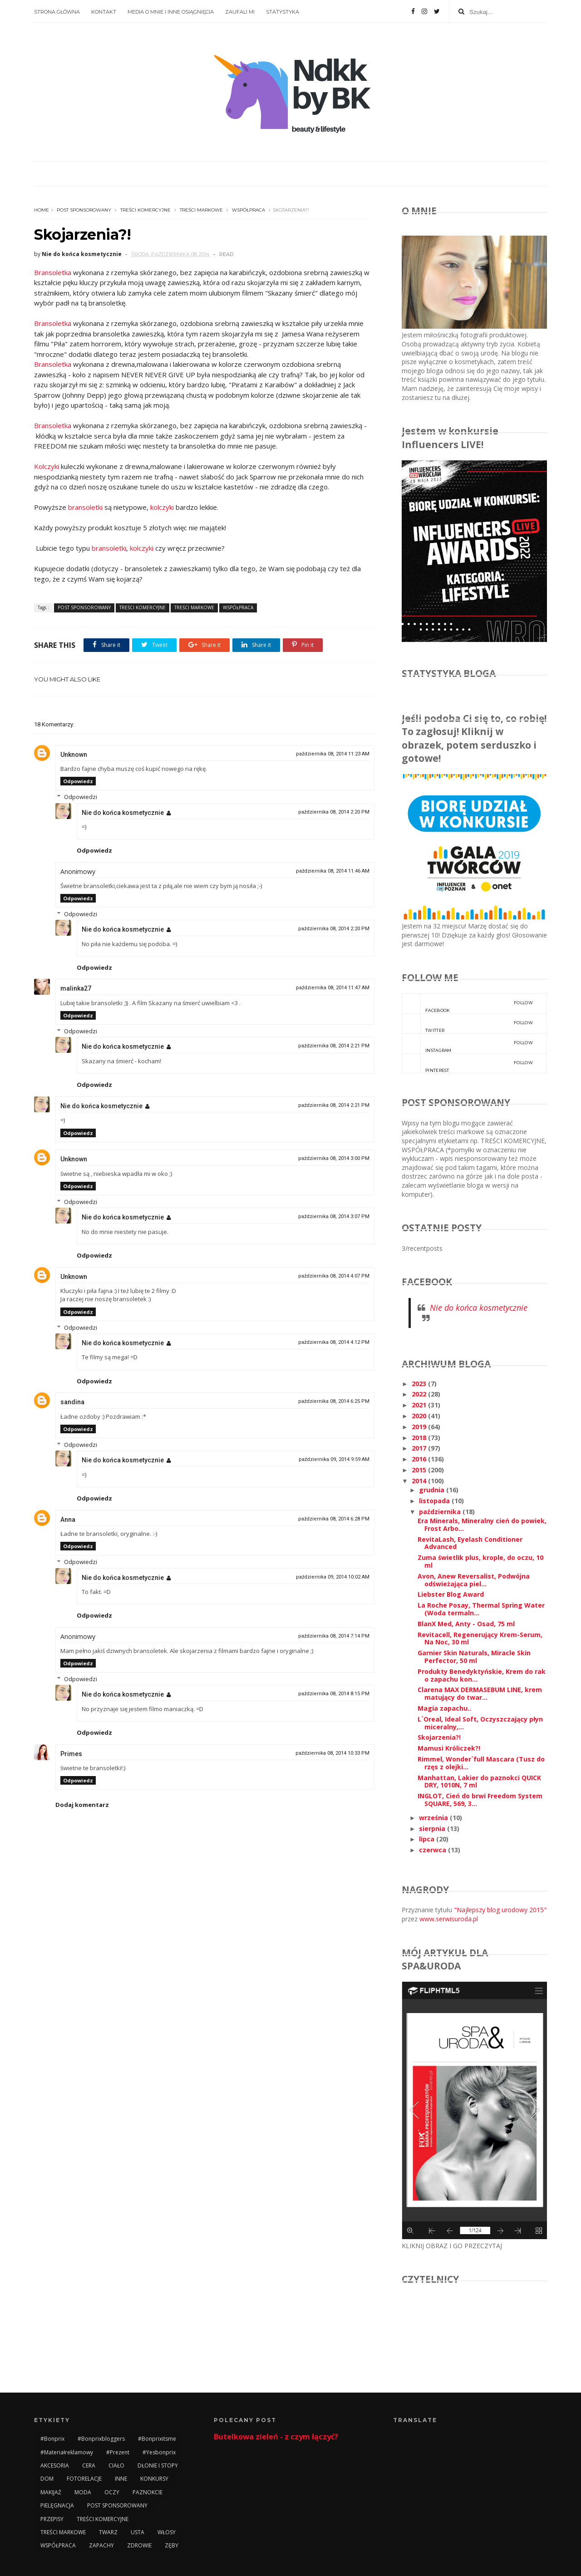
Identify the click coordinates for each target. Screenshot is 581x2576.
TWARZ (108, 2532)
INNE (121, 2478)
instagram (467, 1043)
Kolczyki (46, 466)
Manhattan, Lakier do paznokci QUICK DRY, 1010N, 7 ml (479, 1781)
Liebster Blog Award (451, 1594)
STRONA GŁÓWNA (57, 12)
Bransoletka (52, 272)
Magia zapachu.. (444, 1708)
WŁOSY (167, 2532)
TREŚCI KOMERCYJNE (145, 210)
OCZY (111, 2492)
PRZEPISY (52, 2519)
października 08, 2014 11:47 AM (332, 988)
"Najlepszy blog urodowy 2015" (500, 1909)
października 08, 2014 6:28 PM (333, 1519)
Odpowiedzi (80, 797)
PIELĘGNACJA (57, 2505)
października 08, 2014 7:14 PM (333, 1636)
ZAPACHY (101, 2545)
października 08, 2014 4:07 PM (333, 1276)
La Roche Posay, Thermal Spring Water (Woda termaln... (481, 1609)
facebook (467, 1003)
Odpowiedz (78, 781)
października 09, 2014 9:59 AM (334, 1459)
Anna (67, 1519)
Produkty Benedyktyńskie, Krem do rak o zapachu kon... (482, 1675)
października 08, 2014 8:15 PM (333, 1694)
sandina (72, 1402)
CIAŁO (116, 2465)
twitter (467, 1023)
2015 (420, 1470)
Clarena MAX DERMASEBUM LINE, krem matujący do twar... (480, 1693)
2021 (420, 1405)
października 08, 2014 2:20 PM (333, 812)
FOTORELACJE (84, 2478)
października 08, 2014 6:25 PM (333, 1401)
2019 (420, 1426)
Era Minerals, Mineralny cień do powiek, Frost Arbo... (482, 1524)
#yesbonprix (159, 2452)
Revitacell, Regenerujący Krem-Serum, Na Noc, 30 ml (480, 1638)
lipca (427, 1839)
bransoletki (85, 507)
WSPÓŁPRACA (248, 210)
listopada (435, 1500)
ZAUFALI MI (240, 12)
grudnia (432, 1489)
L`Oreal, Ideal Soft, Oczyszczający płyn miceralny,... (480, 1723)
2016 (420, 1459)
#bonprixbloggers (101, 2439)
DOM (47, 2478)
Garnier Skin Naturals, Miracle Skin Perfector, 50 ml (474, 1656)
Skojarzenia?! (439, 1737)
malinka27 (75, 988)
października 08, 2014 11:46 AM (332, 871)
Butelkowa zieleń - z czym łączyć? (276, 2437)
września (434, 1817)
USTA (137, 2532)
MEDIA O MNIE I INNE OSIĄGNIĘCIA (171, 12)
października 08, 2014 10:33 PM (332, 1753)
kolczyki (162, 507)
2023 (420, 1383)
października (441, 1511)
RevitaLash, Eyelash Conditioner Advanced (470, 1543)
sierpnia (433, 1828)
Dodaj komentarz (82, 1805)
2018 (420, 1437)
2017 (420, 1448)
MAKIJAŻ (50, 2492)
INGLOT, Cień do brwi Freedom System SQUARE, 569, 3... (480, 1799)
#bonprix (52, 2439)
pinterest (467, 1063)
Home (41, 210)
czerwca (433, 1850)
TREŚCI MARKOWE (201, 210)
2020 (420, 1415)
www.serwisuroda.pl (448, 1919)
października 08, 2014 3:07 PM (333, 1216)
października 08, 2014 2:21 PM (333, 1046)
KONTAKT (103, 12)
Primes (71, 1753)
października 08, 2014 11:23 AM (332, 754)
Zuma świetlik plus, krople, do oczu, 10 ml (480, 1561)
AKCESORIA (54, 2465)
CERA (88, 2465)
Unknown (73, 754)
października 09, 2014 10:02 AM (332, 1577)
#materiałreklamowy (66, 2452)
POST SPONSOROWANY (84, 210)
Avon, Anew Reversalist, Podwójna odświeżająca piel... (474, 1580)
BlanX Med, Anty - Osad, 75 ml (466, 1623)
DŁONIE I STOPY (158, 2465)
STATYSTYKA (282, 12)
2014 (420, 1480)
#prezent (117, 2452)
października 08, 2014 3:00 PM (333, 1158)
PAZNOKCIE (147, 2492)
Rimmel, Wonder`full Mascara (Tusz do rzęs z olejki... (481, 1763)
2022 (420, 1394)
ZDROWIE (139, 2545)
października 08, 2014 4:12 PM (333, 1342)
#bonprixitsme (157, 2439)
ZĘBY (171, 2545)
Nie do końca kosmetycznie (123, 812)
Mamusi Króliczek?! (449, 1748)
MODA (82, 2492)
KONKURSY (154, 2478)
